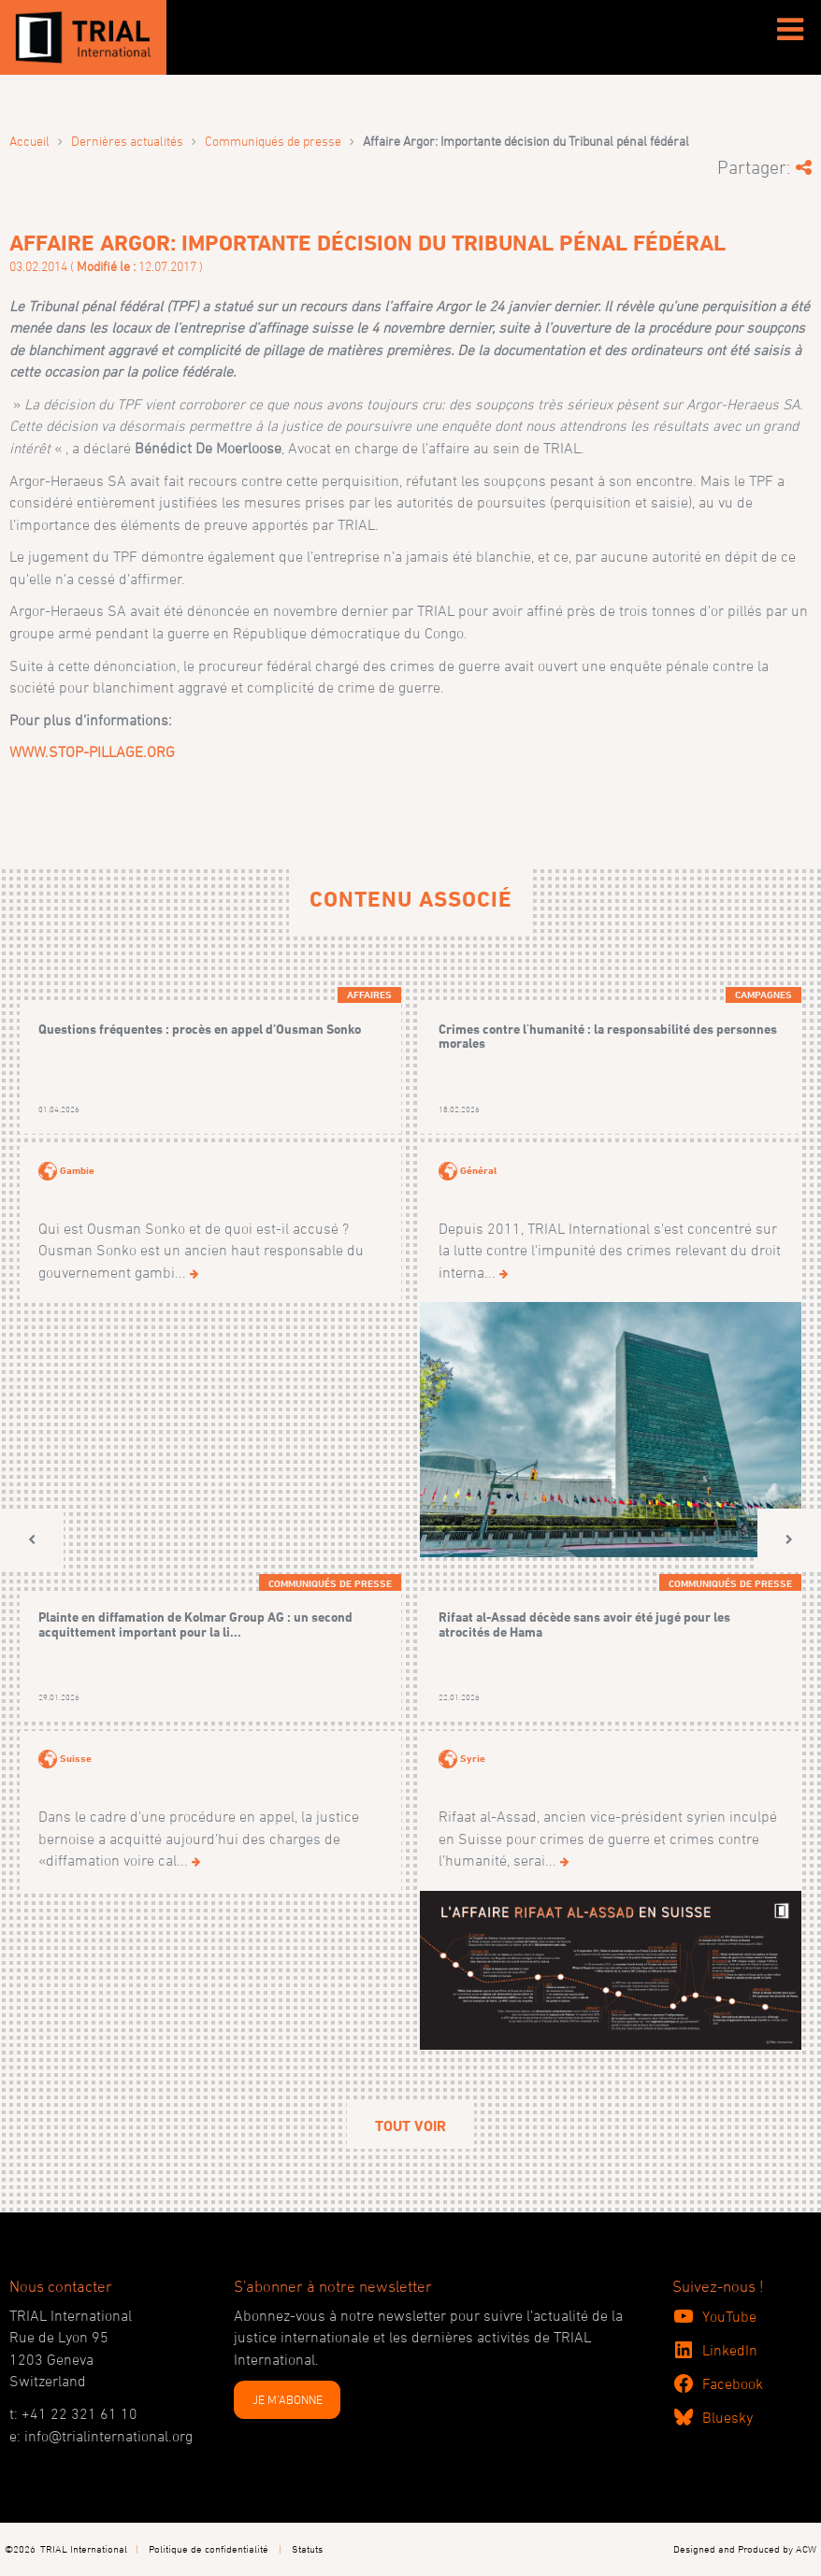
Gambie (77, 1169)
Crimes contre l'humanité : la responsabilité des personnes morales (608, 1036)
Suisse (76, 1758)
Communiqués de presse (273, 141)
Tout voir (410, 2126)
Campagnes (763, 994)
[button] (32, 1540)
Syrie (472, 1758)
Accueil (29, 141)
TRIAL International (83, 2548)
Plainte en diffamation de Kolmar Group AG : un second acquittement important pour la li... (195, 1624)
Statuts (307, 2548)
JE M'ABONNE (287, 2399)
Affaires (369, 994)
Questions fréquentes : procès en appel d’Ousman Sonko (199, 1029)
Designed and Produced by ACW (744, 2548)
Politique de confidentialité (208, 2548)
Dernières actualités (127, 141)
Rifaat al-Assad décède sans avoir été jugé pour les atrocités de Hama (584, 1624)
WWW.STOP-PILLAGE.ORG (92, 751)
